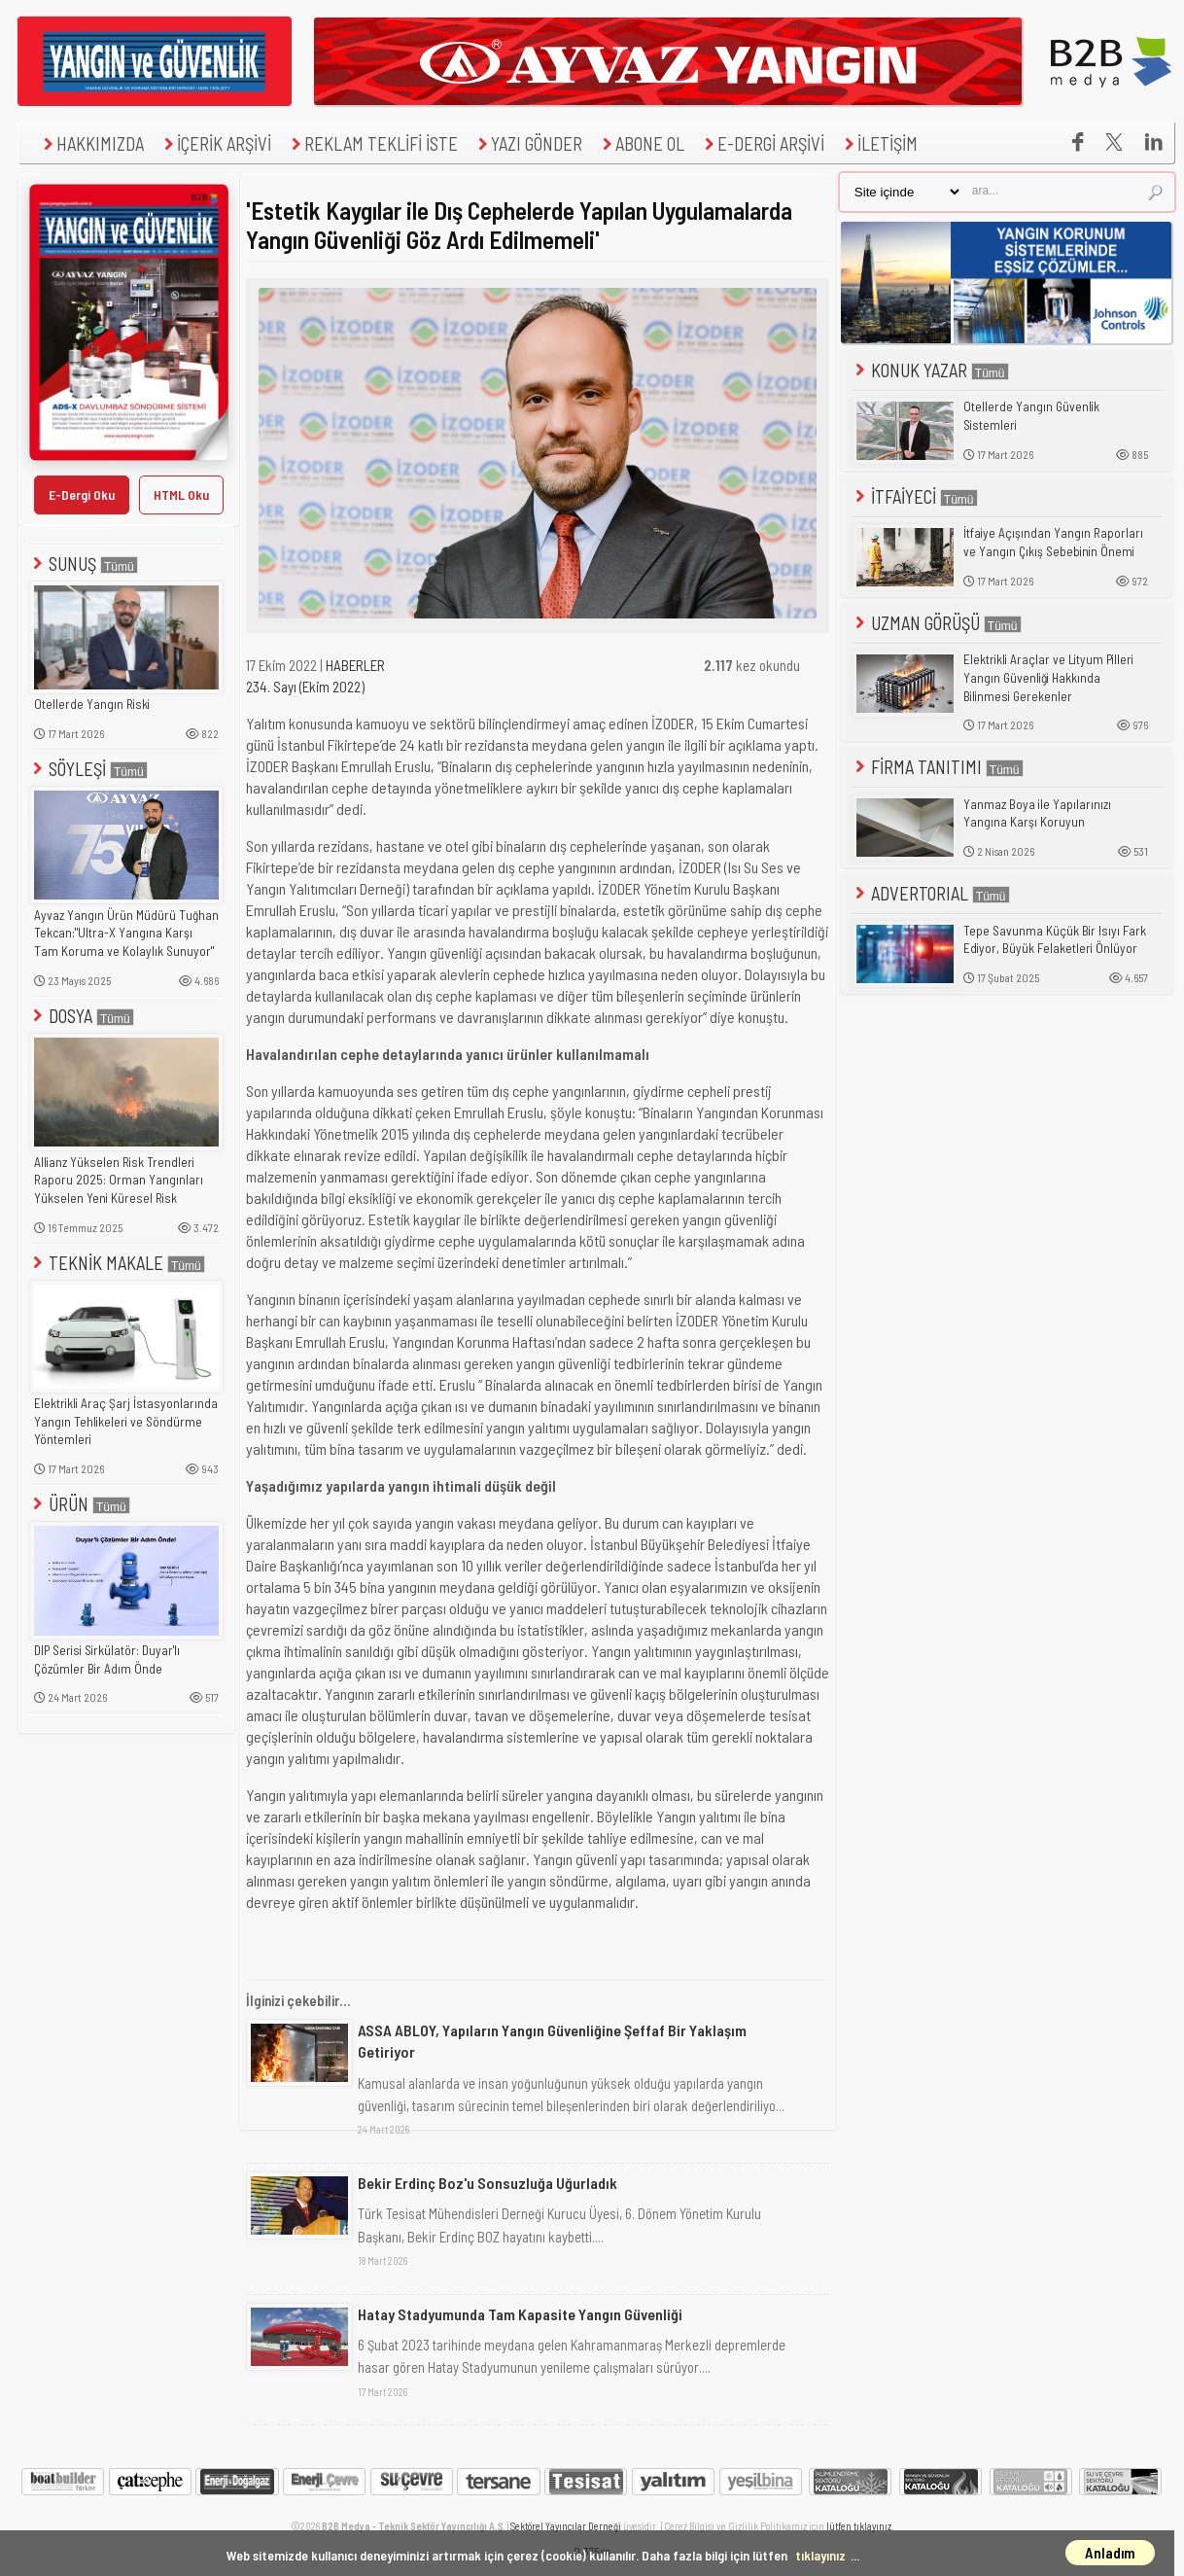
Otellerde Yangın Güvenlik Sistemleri (1031, 416)
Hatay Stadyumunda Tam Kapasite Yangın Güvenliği (520, 2314)
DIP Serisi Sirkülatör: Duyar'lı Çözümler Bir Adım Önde (107, 1659)
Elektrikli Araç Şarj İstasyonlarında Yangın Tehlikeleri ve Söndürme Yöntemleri (126, 1421)
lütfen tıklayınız (858, 2526)
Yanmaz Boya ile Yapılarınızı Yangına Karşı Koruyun (1037, 813)
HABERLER (355, 665)
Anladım (1110, 2552)
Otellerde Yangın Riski (92, 704)
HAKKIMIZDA (91, 143)
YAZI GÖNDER (527, 143)
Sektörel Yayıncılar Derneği (565, 2526)
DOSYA (81, 1016)
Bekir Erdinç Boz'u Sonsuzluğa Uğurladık (487, 2182)
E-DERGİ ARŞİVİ (762, 143)
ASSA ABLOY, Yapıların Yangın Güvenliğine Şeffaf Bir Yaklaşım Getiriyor (552, 2041)
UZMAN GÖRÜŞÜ (937, 623)
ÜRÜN (79, 1504)
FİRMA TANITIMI (938, 767)
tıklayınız (820, 2555)
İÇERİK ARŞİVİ (215, 143)
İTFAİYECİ (915, 496)
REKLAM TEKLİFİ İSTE (372, 143)
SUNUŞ (83, 563)
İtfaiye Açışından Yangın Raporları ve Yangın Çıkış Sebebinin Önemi (1053, 542)
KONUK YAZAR (930, 370)
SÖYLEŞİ (88, 769)
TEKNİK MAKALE (117, 1263)
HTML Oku (181, 494)
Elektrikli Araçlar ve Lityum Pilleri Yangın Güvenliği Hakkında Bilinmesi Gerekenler (1048, 677)
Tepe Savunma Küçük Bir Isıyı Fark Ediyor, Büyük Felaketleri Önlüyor (1054, 940)
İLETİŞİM (879, 143)
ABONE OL (641, 143)
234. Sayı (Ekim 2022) (305, 686)
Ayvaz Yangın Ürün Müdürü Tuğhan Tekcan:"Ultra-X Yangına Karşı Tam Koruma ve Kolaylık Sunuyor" (126, 933)
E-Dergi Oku (82, 494)
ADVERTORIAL (931, 893)
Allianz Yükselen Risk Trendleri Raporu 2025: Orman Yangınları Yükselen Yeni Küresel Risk (118, 1180)
